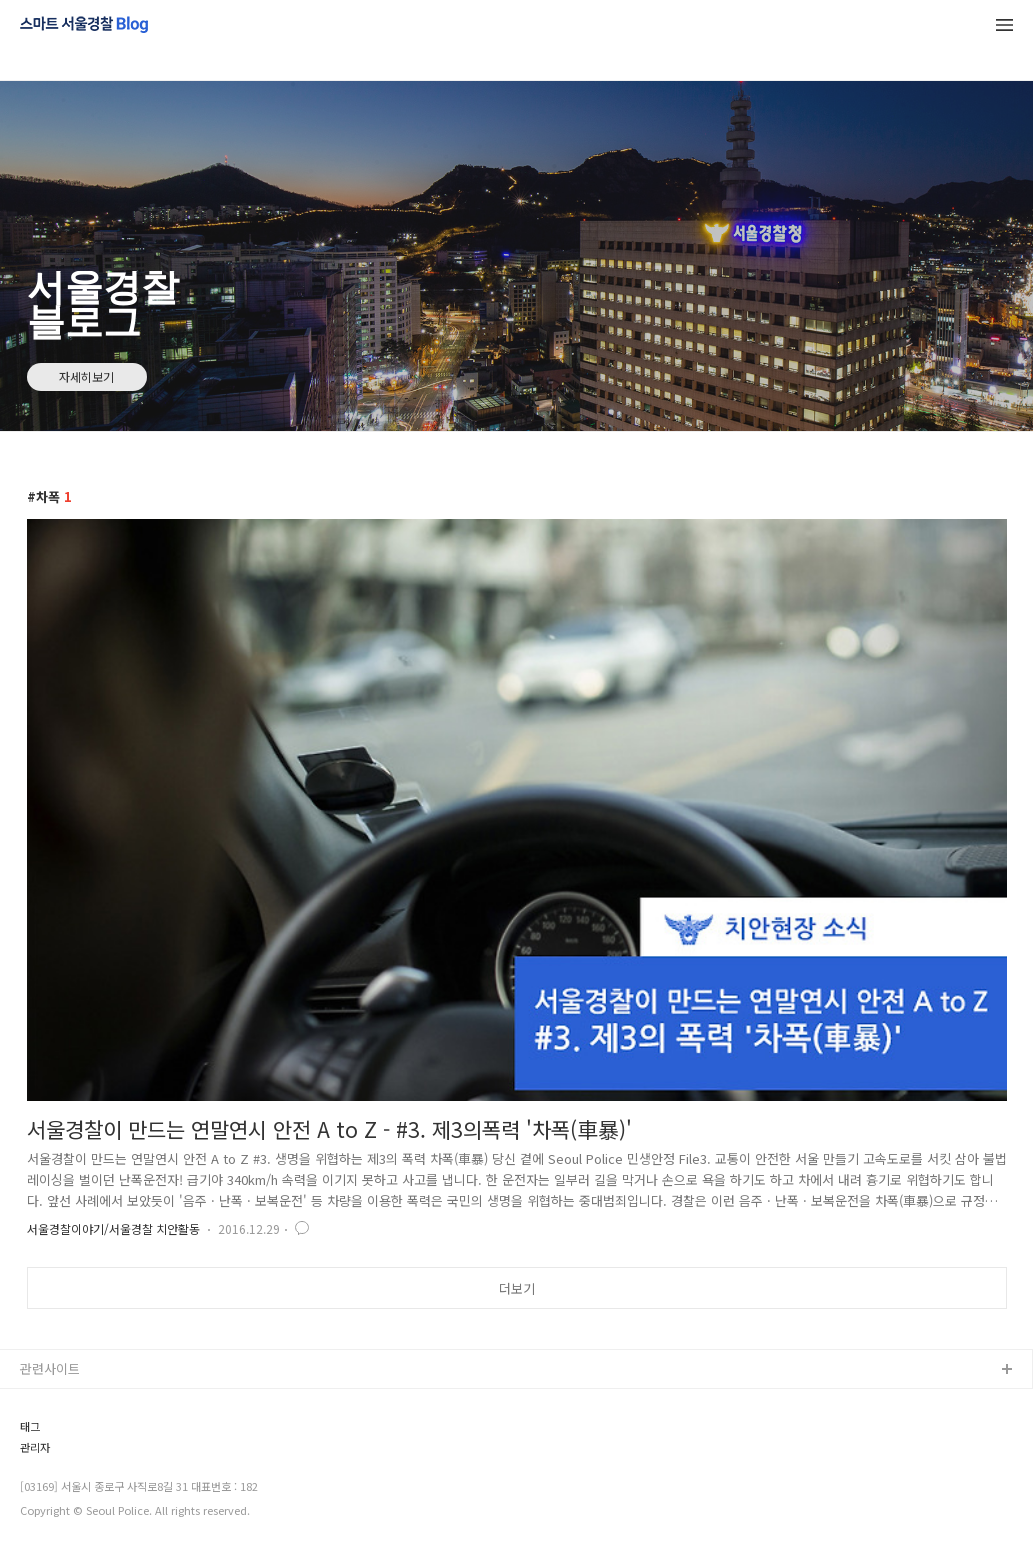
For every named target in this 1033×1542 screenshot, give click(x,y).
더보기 (517, 1288)
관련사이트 (50, 1368)
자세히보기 (86, 376)
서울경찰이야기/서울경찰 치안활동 (113, 1228)
